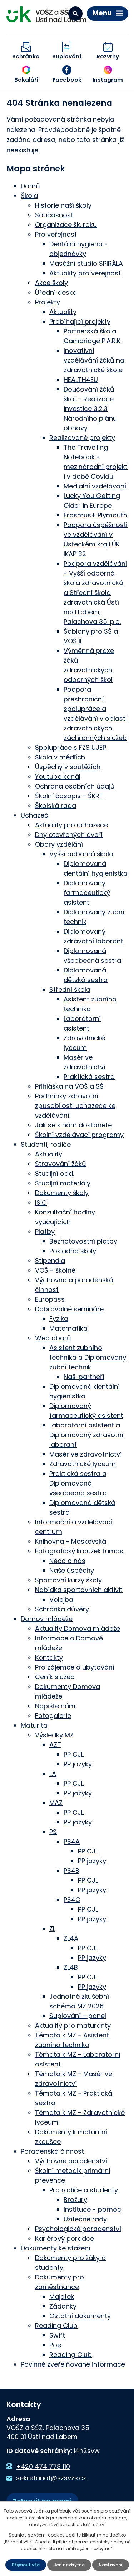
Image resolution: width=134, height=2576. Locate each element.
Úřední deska (56, 292)
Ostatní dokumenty (80, 2315)
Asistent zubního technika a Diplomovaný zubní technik (87, 1357)
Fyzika (58, 1318)
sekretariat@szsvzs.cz (51, 2477)
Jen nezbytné (69, 2565)
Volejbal (62, 1599)
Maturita (34, 1725)
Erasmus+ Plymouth (95, 515)
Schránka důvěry (62, 1609)
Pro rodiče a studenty (83, 2190)
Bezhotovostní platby (83, 1241)
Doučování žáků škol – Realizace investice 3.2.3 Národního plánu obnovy (90, 408)
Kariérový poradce (64, 2238)
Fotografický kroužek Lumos (79, 1551)
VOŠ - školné (55, 1270)
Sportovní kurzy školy (68, 1580)
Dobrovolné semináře (69, 1308)
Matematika (68, 1328)
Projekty (47, 302)
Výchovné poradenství (71, 2160)
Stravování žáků (60, 1163)
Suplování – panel (77, 2015)
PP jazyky (78, 1764)
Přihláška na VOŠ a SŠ (69, 1086)
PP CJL (74, 1754)
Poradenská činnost (52, 2151)
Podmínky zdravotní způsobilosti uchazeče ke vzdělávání (75, 1106)
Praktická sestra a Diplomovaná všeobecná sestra (78, 1483)
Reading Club (56, 2325)
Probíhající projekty (79, 321)
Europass (50, 1299)
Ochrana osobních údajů (75, 786)
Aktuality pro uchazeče (71, 824)
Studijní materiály (62, 1183)
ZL (52, 1928)
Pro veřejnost (56, 234)
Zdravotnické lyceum (82, 1463)
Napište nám (55, 1705)
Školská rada (55, 805)
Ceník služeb (55, 1676)
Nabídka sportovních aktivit (79, 1589)
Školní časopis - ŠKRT (69, 795)
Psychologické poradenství (78, 2228)
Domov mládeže (47, 1618)
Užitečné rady (85, 2219)
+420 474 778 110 (43, 2466)
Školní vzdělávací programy (79, 1134)
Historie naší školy (63, 205)
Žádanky (62, 2306)
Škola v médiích (60, 757)
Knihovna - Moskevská (70, 1541)
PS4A (72, 1841)
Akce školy (51, 282)
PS (53, 1831)
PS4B (71, 1870)
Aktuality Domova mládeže (77, 1628)
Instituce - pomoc (92, 2209)
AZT (55, 1744)
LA (52, 1773)
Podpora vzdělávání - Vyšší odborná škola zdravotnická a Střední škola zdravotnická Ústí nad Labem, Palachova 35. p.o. (95, 592)
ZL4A (71, 1938)
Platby (45, 1231)
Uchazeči (35, 815)
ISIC (41, 1202)
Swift (57, 2335)
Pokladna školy (72, 1250)
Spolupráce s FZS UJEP (70, 747)
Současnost (54, 214)
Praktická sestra (89, 1076)
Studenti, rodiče (46, 1144)
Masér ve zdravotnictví (85, 1454)
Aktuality (62, 311)
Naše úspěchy (71, 1570)
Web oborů (53, 1338)
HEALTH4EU (81, 379)
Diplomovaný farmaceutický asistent (87, 893)
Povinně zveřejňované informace (73, 2364)
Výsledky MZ (54, 1734)
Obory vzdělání (59, 844)
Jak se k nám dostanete (73, 1125)
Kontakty (49, 1657)
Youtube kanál (57, 776)
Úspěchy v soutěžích (67, 766)
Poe (55, 2344)
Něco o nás (67, 1560)
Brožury (75, 2199)
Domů (30, 185)
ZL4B (71, 1967)
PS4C (72, 1899)
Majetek (61, 2296)
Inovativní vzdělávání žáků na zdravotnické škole (94, 360)
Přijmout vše (26, 2565)
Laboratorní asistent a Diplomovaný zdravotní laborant (86, 1435)
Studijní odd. (54, 1173)
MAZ (56, 1802)
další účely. (93, 2524)
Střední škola (69, 989)
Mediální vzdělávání (95, 486)
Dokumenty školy (62, 1192)
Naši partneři (84, 1376)
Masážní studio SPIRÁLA (86, 263)
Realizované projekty (82, 437)
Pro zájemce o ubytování (74, 1667)
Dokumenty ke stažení (55, 2248)
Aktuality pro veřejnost (85, 273)
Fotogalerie (53, 1715)
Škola (29, 195)
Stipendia (50, 1260)
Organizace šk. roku (66, 224)
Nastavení (111, 2565)
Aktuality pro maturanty (73, 2025)
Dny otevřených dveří (69, 834)
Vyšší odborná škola (81, 853)
